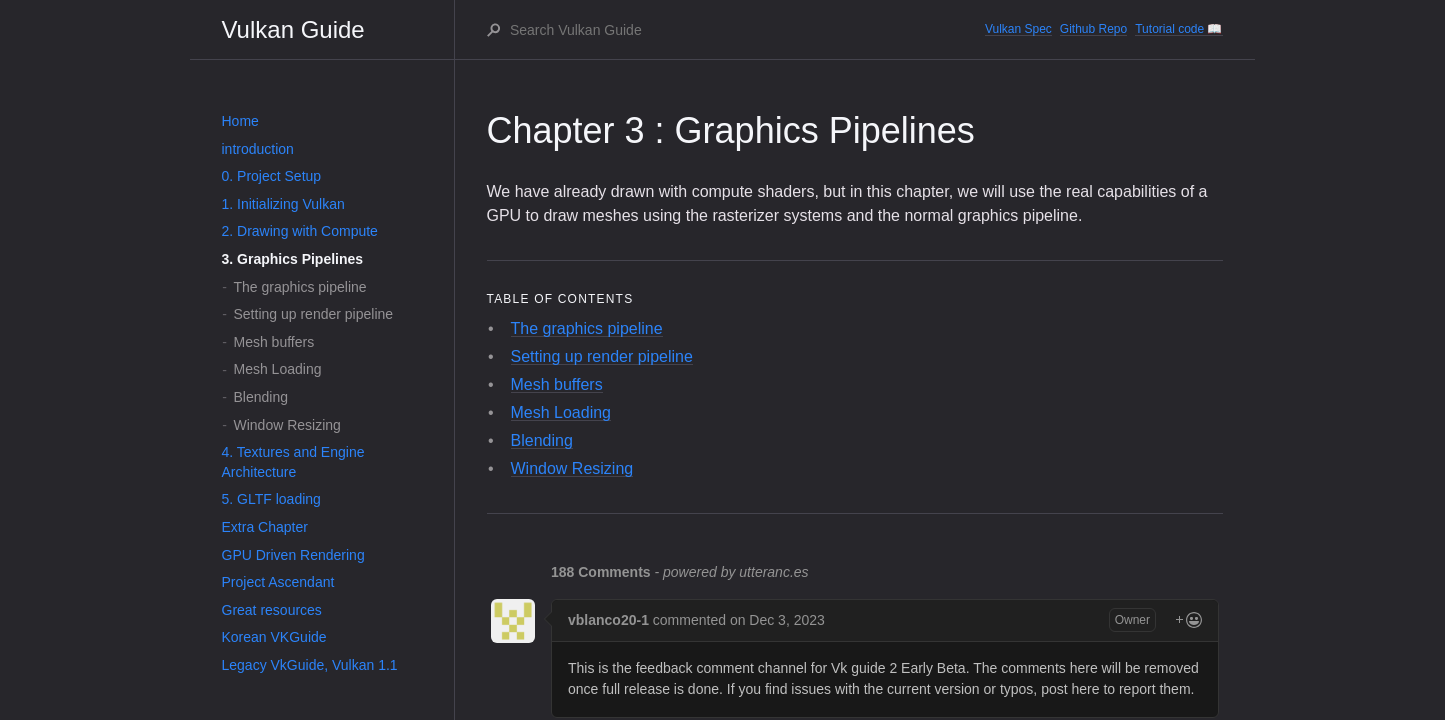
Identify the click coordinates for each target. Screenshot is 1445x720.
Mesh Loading (278, 369)
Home (240, 121)
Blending (261, 397)
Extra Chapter (265, 527)
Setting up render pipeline (314, 314)
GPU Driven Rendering (293, 555)
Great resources (272, 610)
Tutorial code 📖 (1178, 29)
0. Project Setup (272, 176)
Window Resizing (287, 425)
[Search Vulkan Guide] (746, 30)
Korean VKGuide (274, 637)
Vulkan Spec (1018, 29)
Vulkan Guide (293, 29)
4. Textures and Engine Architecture (293, 462)
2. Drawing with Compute (300, 231)
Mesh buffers (274, 342)
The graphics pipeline (300, 287)
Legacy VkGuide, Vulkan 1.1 (310, 665)
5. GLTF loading (271, 499)
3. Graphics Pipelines (293, 259)
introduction (258, 149)
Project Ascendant (278, 582)
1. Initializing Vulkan (283, 204)
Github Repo (1093, 29)
